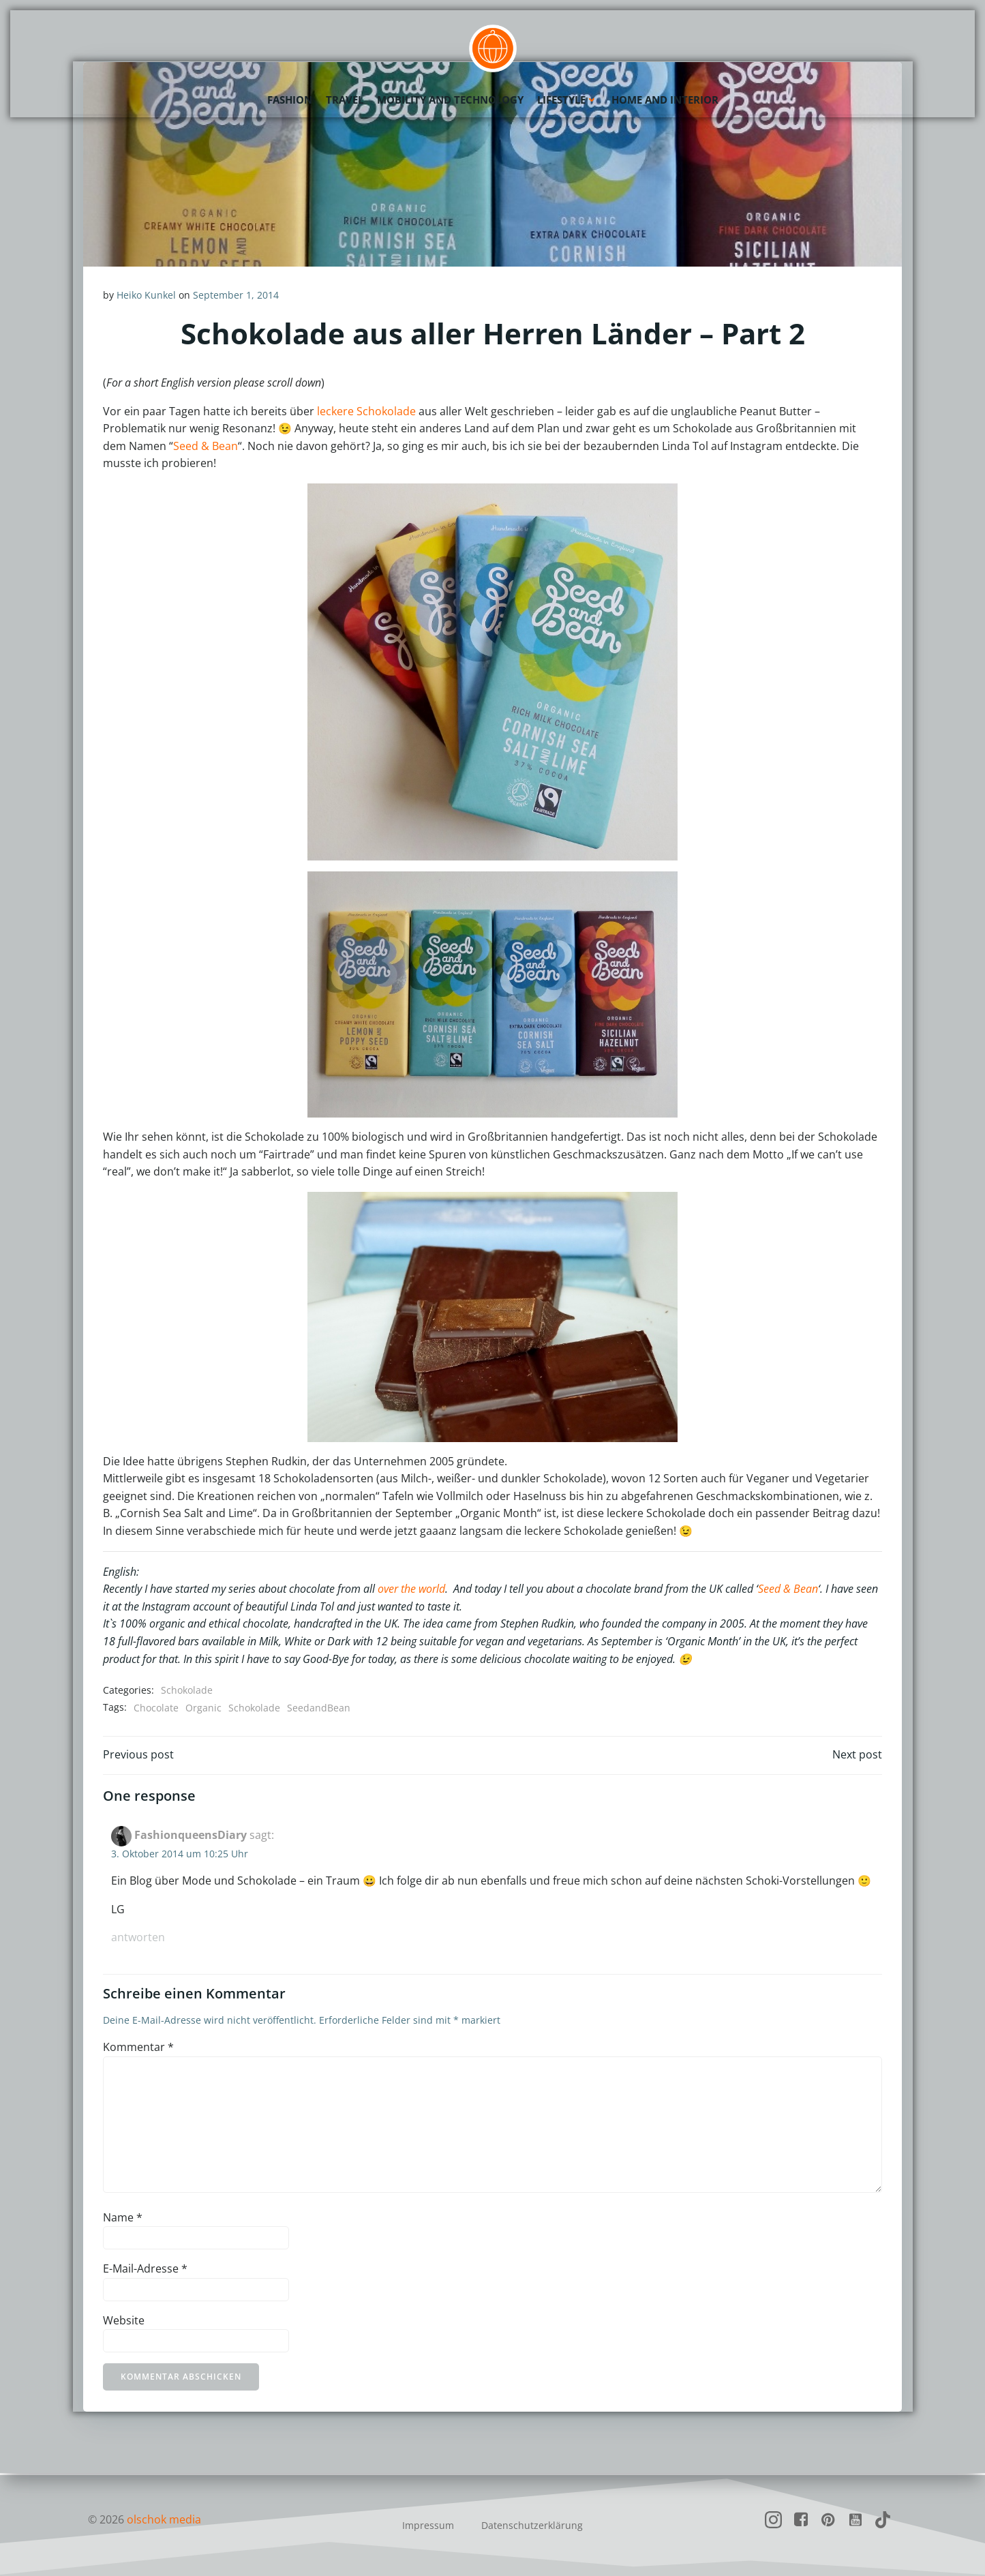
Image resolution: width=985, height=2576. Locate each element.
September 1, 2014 (236, 294)
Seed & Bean (206, 445)
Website (124, 2321)
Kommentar (139, 2048)
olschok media (164, 2519)
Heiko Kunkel (147, 294)
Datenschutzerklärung (532, 2525)
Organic (204, 1707)
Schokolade (187, 1689)
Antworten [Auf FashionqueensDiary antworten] (139, 1938)
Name (123, 2218)
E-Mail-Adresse (146, 2269)
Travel (344, 99)
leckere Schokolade (367, 411)
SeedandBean (319, 1707)
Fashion (289, 99)
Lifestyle (567, 99)
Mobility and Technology (450, 99)
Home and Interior (664, 99)
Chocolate (156, 1707)
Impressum (428, 2525)
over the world (412, 1588)
